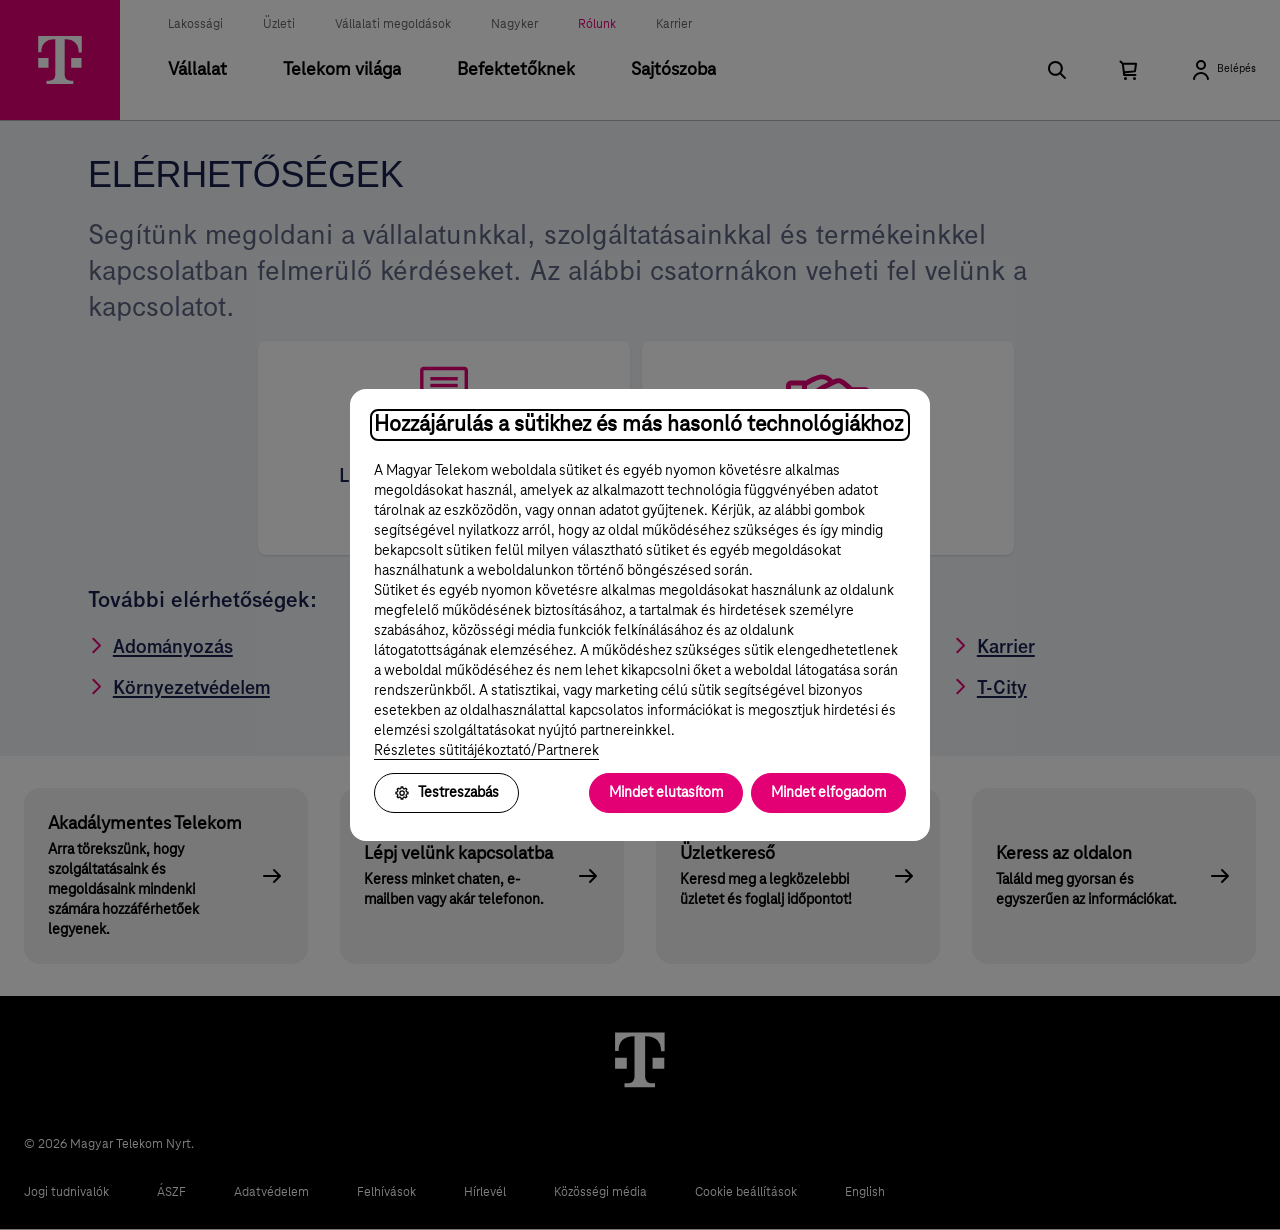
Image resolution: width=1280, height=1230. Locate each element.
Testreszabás (446, 793)
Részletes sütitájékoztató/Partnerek (486, 751)
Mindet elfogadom (828, 793)
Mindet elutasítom (666, 793)
